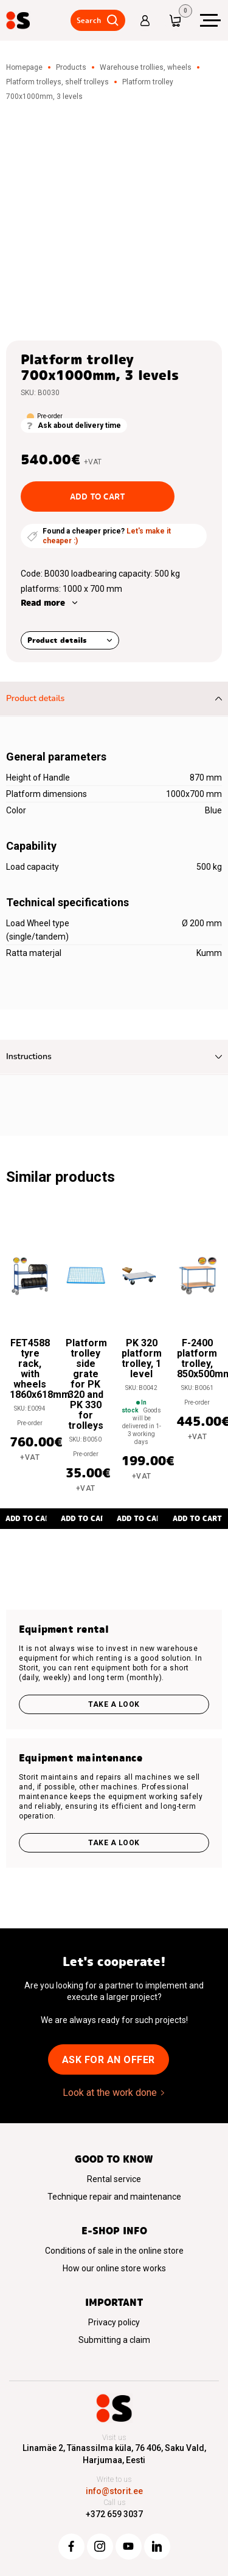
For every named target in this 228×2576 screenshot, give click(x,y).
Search (88, 20)
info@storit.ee (114, 2491)
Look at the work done (110, 2092)
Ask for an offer (108, 2060)
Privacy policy (114, 2322)
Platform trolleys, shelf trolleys (57, 82)
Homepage (24, 67)
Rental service (114, 2179)
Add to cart (97, 496)
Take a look (114, 1704)
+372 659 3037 (114, 2514)
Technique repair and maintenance (114, 2196)
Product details (57, 640)
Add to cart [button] (85, 1518)
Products (71, 67)
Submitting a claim (114, 2340)
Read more (43, 603)
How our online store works (114, 2268)
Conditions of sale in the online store (114, 2251)
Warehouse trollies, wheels (146, 67)
